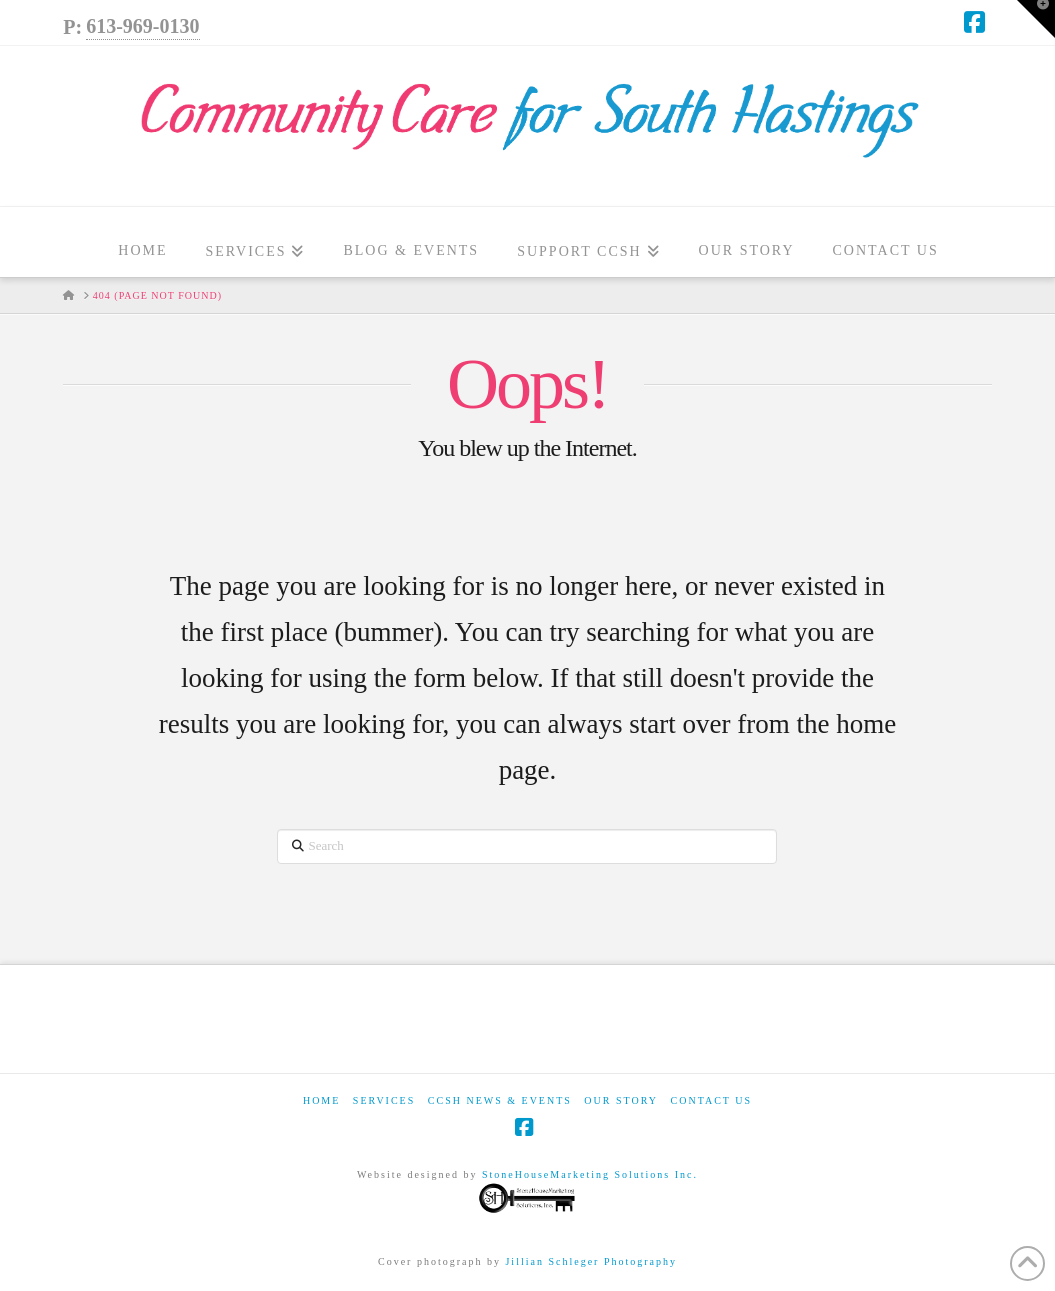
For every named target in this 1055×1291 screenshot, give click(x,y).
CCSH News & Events (500, 1100)
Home (321, 1100)
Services (384, 1100)
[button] (1036, 19)
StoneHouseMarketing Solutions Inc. (587, 1192)
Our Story (621, 1100)
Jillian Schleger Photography (591, 1261)
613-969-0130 (142, 26)
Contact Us (712, 1100)
